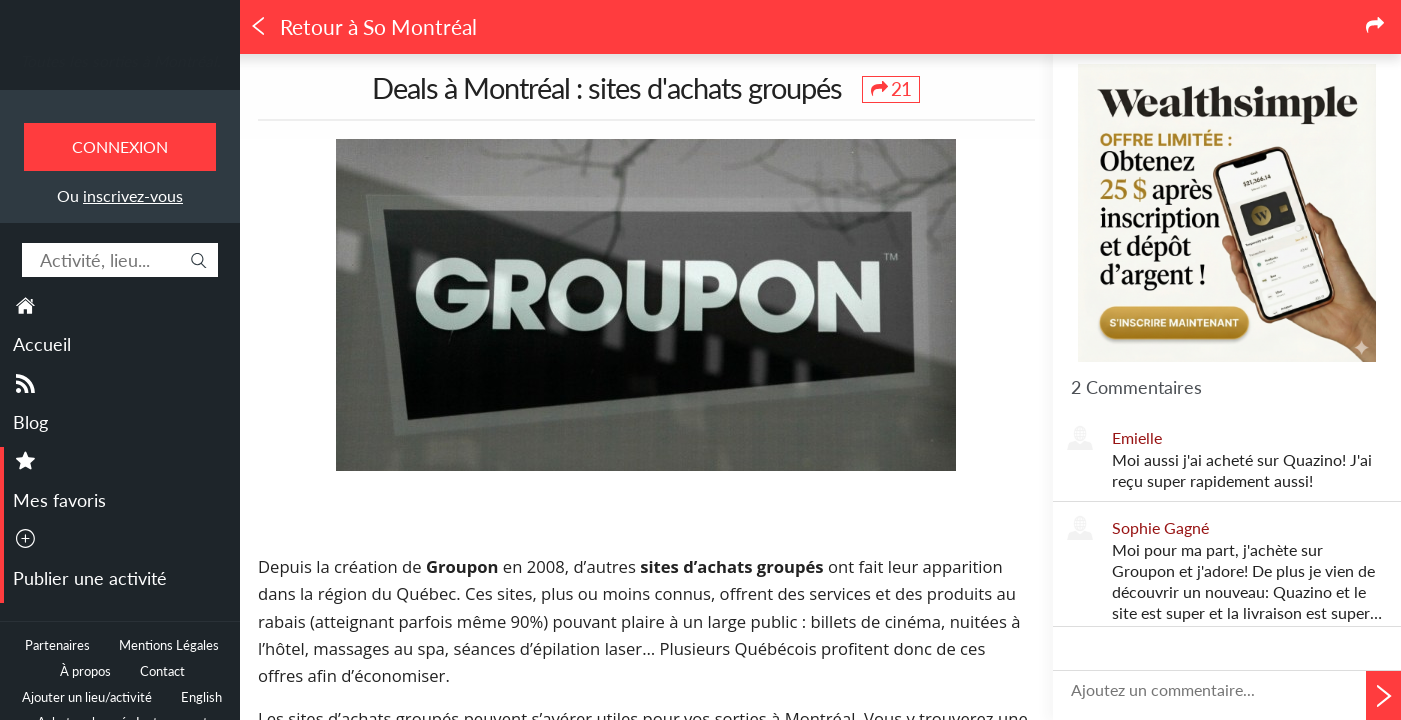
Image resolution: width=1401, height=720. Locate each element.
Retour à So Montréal (363, 27)
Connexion (120, 146)
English (201, 697)
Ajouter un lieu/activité (87, 697)
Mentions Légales (169, 645)
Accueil (42, 344)
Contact (162, 671)
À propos (85, 671)
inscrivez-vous (133, 195)
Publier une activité (90, 578)
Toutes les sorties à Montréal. (120, 61)
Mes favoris (59, 500)
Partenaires (57, 645)
